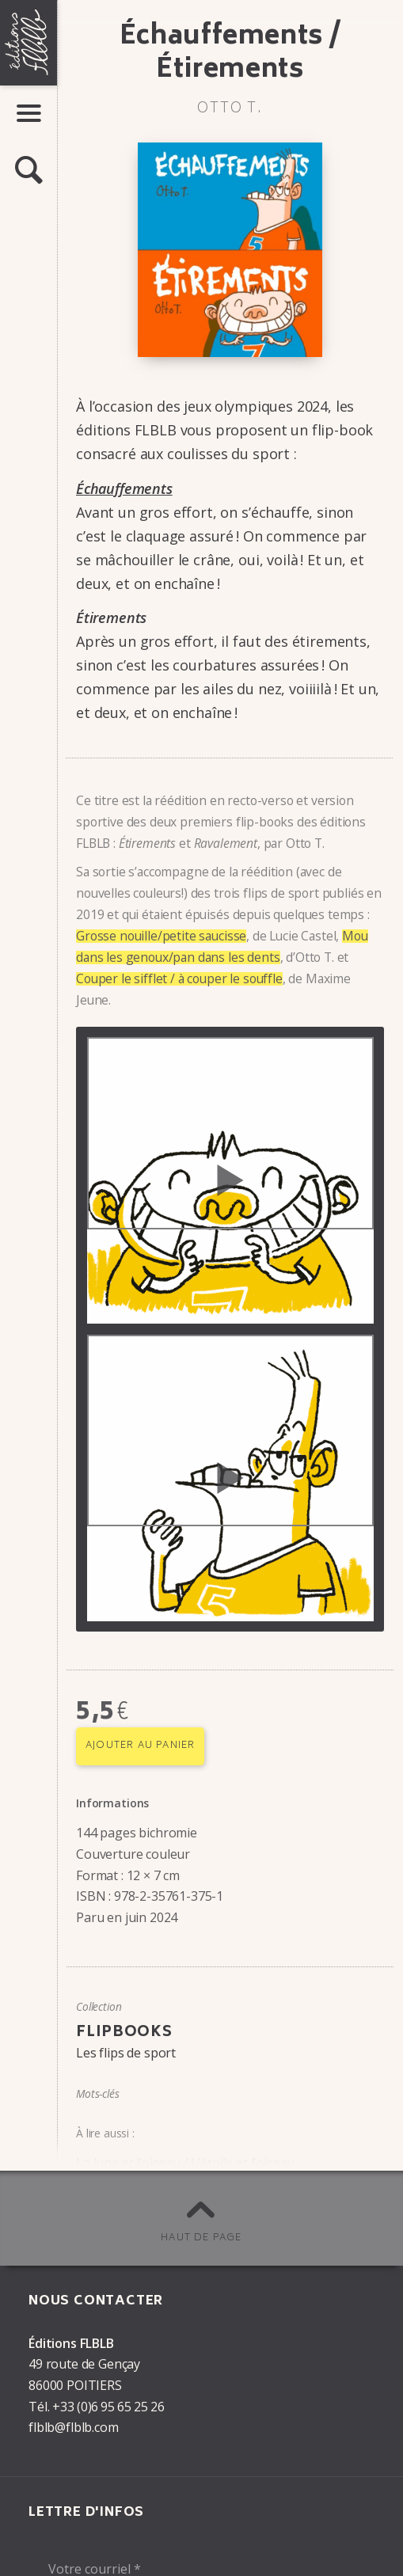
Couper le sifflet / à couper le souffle (179, 978)
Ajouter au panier (140, 1746)
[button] (28, 170)
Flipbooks (124, 2033)
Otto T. (230, 109)
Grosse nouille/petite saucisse (161, 935)
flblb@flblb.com (74, 2427)
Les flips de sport (126, 2052)
